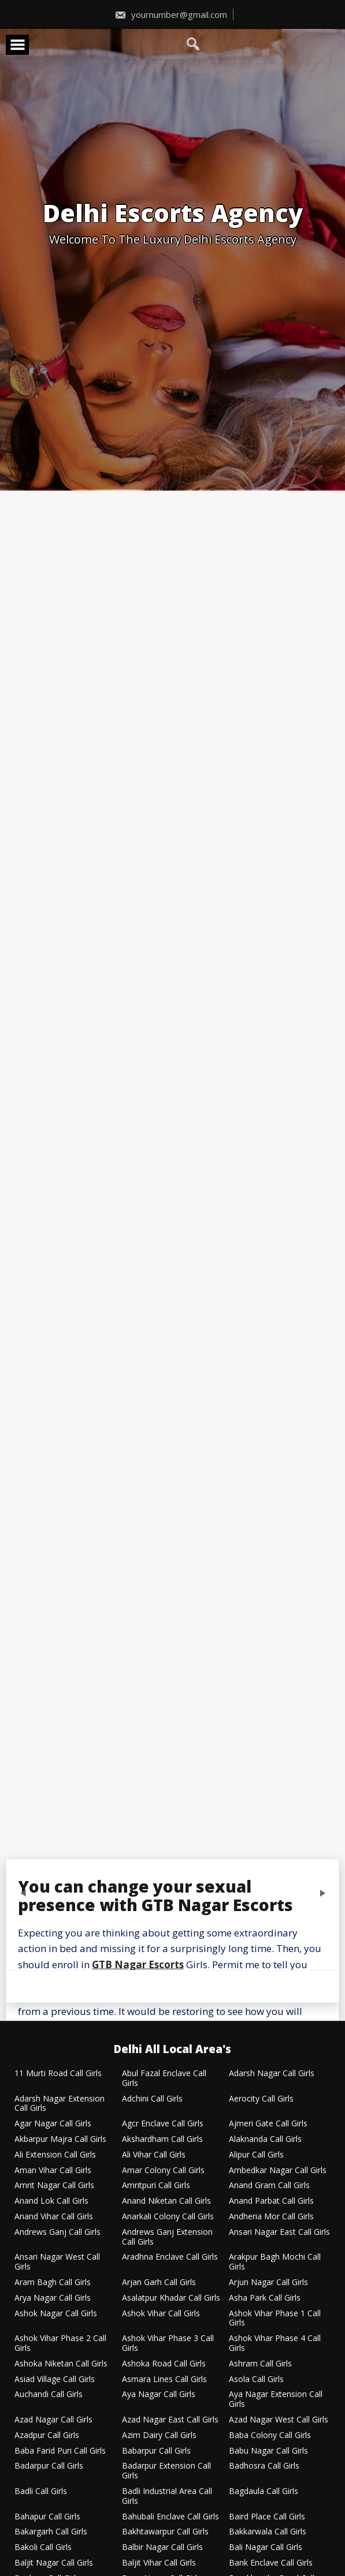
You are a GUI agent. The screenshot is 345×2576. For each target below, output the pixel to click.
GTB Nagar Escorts (138, 1964)
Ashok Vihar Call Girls (161, 2314)
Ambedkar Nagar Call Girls (278, 2170)
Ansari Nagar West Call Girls (57, 2262)
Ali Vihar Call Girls (154, 2155)
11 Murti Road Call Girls (58, 2073)
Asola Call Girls (256, 2379)
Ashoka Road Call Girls (164, 2364)
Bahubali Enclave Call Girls (170, 2517)
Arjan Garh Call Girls (159, 2282)
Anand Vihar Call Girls (53, 2217)
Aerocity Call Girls (261, 2099)
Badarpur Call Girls (48, 2466)
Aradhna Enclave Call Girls (170, 2257)
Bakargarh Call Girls (50, 2532)
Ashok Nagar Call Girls (55, 2314)
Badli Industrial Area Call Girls (167, 2496)
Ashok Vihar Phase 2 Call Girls (60, 2343)
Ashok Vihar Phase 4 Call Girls (275, 2343)
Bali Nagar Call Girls (265, 2547)
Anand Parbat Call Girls (271, 2201)
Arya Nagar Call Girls (52, 2298)
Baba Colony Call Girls (270, 2435)
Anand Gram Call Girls (269, 2185)
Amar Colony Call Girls (163, 2170)
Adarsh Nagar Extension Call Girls (59, 2104)
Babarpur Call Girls (156, 2451)
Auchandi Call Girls (48, 2394)
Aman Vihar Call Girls (52, 2170)
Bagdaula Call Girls (263, 2491)
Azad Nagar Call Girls (53, 2420)
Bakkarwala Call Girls (267, 2532)
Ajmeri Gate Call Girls (268, 2124)
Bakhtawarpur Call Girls (165, 2532)
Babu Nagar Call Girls (268, 2451)
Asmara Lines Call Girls (164, 2379)
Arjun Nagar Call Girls (268, 2282)
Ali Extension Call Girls (55, 2155)
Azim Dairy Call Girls (159, 2435)
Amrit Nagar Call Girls (54, 2185)
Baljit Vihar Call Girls (159, 2563)
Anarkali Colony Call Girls (168, 2217)
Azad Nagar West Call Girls (278, 2420)
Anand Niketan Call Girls (166, 2201)
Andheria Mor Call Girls (271, 2217)
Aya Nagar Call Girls (158, 2394)
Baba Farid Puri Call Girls (60, 2451)
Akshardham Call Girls (162, 2139)
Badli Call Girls (40, 2491)
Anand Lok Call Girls (51, 2201)
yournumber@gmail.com (170, 14)
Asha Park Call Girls (265, 2298)
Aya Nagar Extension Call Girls (275, 2399)
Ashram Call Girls (260, 2364)
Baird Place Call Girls (267, 2517)
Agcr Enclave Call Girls (162, 2124)
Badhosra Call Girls (264, 2466)
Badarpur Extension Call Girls (166, 2471)
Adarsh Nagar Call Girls (271, 2073)
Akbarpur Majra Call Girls (60, 2139)
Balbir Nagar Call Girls (162, 2547)
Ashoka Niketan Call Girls (60, 2364)
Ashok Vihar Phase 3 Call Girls (168, 2343)
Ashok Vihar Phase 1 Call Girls (275, 2318)
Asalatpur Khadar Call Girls (171, 2298)
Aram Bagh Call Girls (52, 2282)
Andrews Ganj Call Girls (57, 2232)
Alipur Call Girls (256, 2155)
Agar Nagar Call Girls (52, 2124)
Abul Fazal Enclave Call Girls (164, 2078)
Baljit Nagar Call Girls (53, 2563)
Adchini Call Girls (152, 2099)
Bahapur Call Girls (47, 2517)
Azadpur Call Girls (46, 2435)
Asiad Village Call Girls (54, 2379)
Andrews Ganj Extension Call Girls (167, 2237)
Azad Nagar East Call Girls (170, 2420)
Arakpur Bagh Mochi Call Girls (275, 2262)
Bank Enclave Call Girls (271, 2563)
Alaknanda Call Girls (265, 2139)
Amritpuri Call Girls (156, 2185)
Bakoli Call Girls (43, 2547)
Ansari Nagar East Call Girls (279, 2232)
